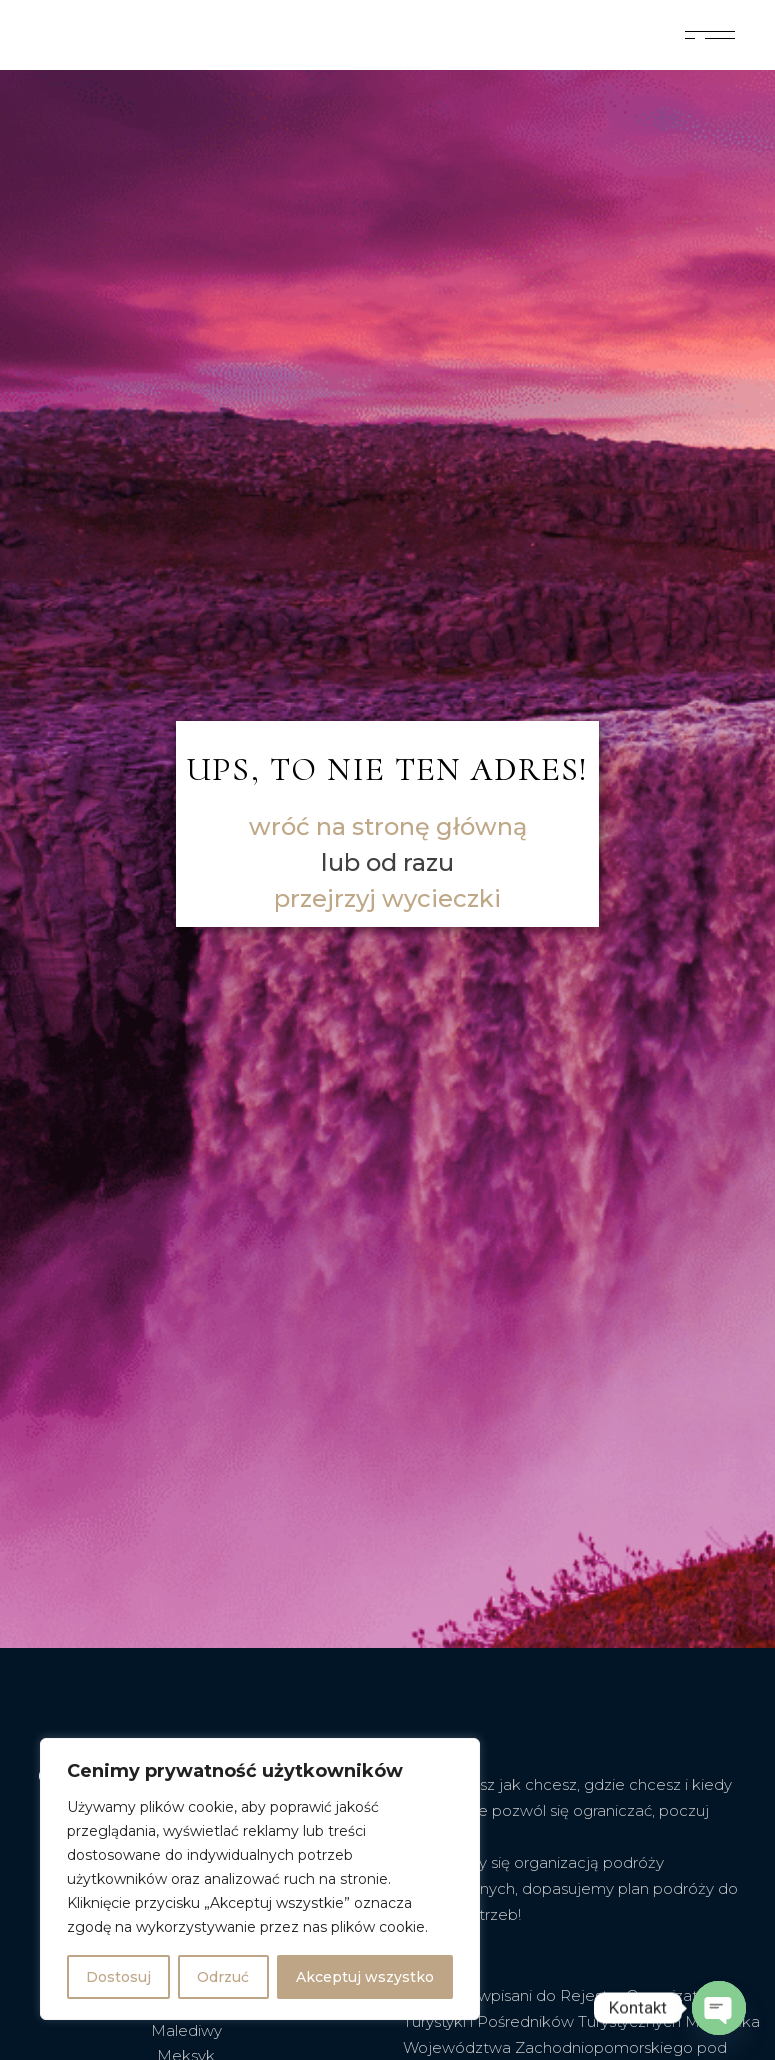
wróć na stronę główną (388, 826)
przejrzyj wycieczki (387, 898)
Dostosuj (118, 1977)
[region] (260, 1879)
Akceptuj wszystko (365, 1977)
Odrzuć (223, 1977)
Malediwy (186, 2030)
